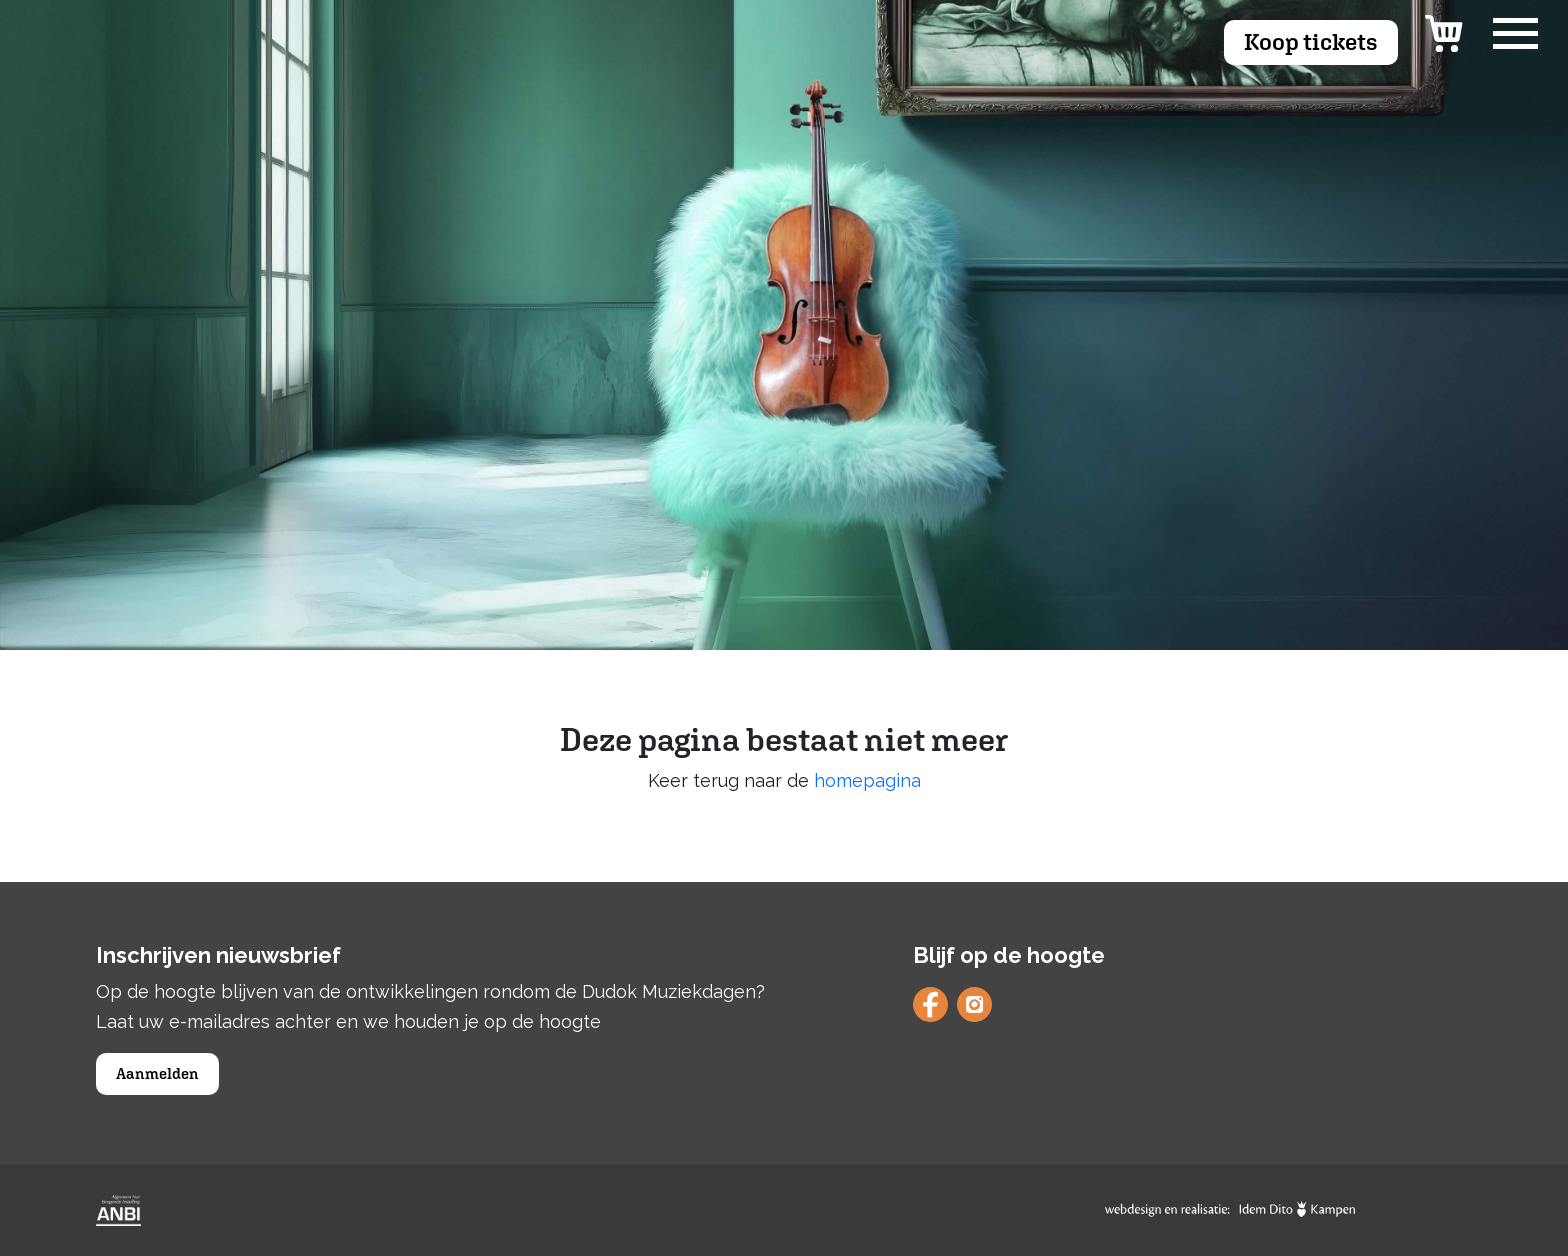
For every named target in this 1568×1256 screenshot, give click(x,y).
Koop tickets (1311, 41)
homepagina (867, 780)
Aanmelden (157, 1073)
